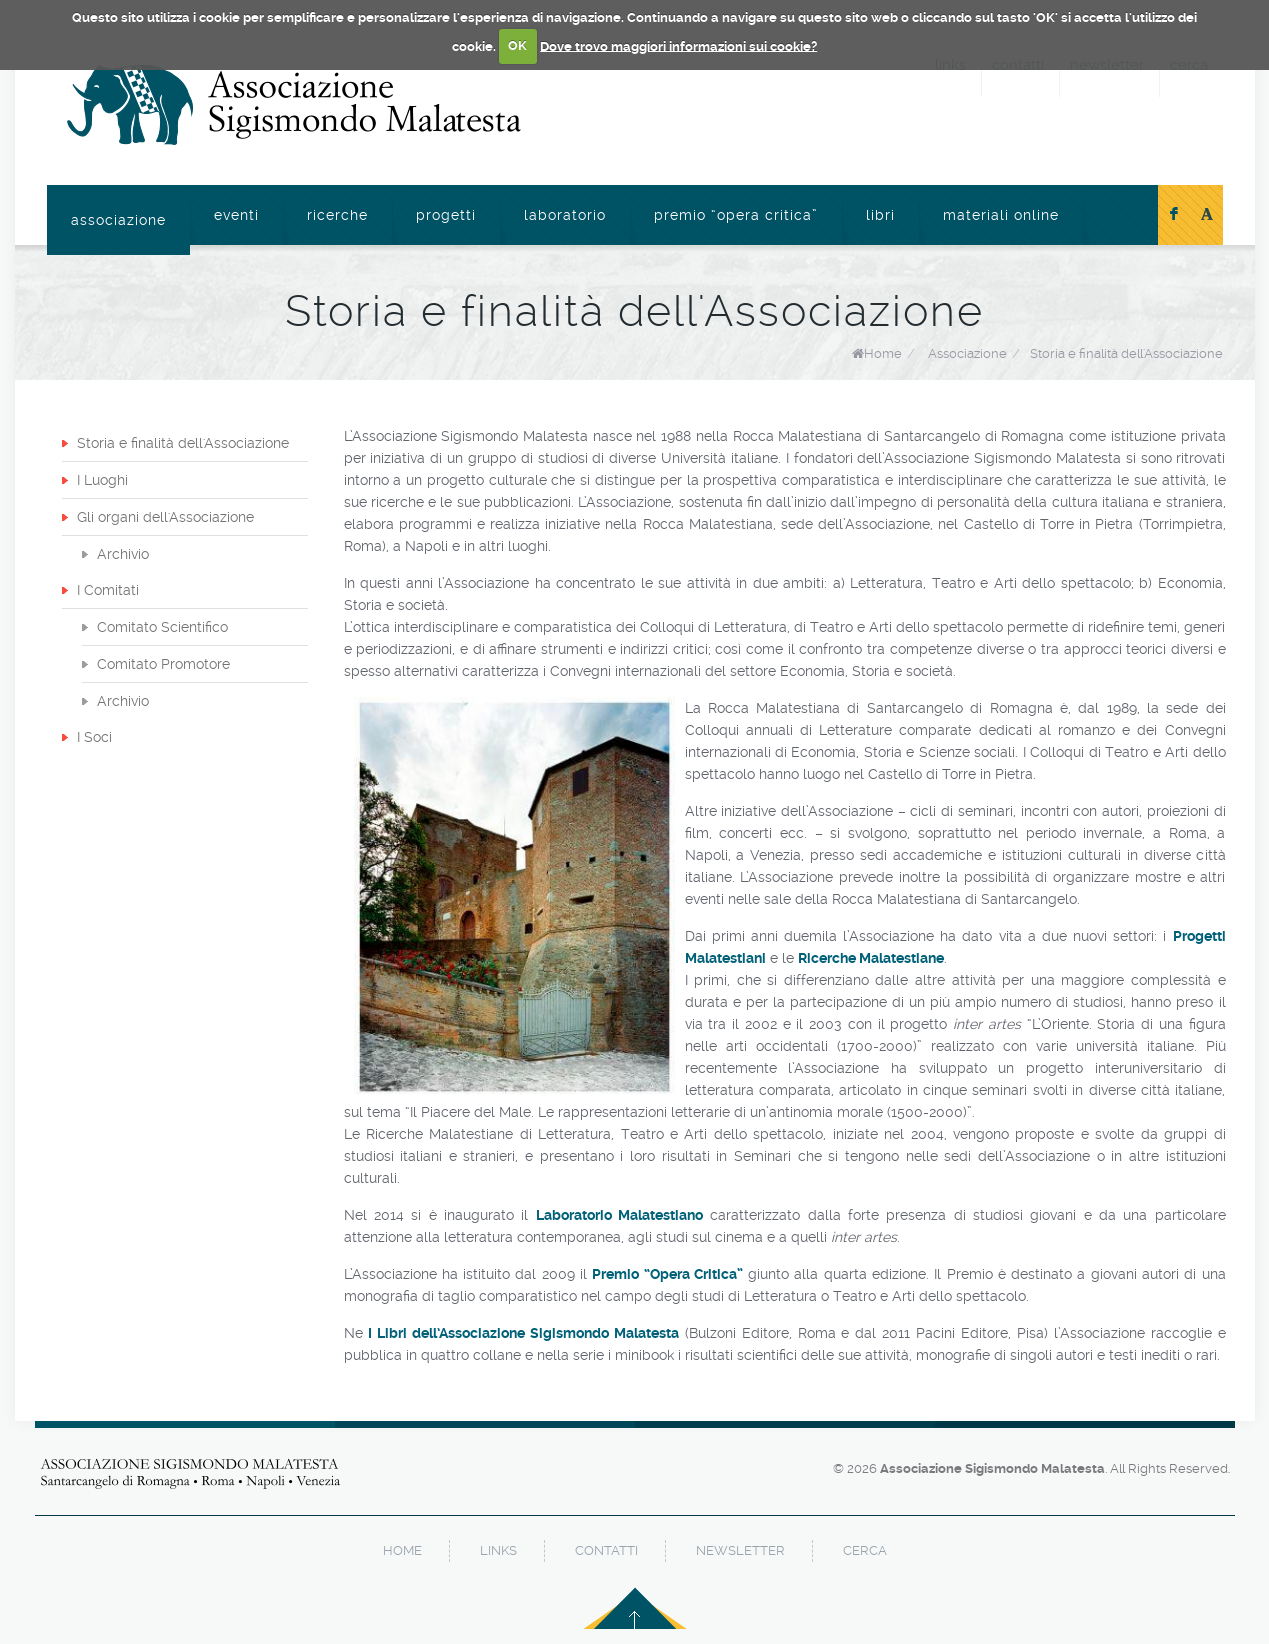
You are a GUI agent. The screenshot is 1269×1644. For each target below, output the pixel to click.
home (402, 1550)
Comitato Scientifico (162, 627)
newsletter (740, 1550)
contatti (606, 1550)
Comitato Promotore (163, 664)
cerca (865, 1550)
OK (517, 45)
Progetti (446, 215)
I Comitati (108, 590)
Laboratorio (565, 215)
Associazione (118, 220)
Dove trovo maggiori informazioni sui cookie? (678, 45)
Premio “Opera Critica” (736, 215)
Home (883, 353)
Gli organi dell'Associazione (165, 517)
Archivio (123, 554)
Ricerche (337, 215)
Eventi (236, 215)
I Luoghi (102, 480)
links (498, 1550)
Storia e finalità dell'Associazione (1126, 353)
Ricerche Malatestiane (871, 958)
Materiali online (1001, 215)
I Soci (94, 737)
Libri (880, 215)
